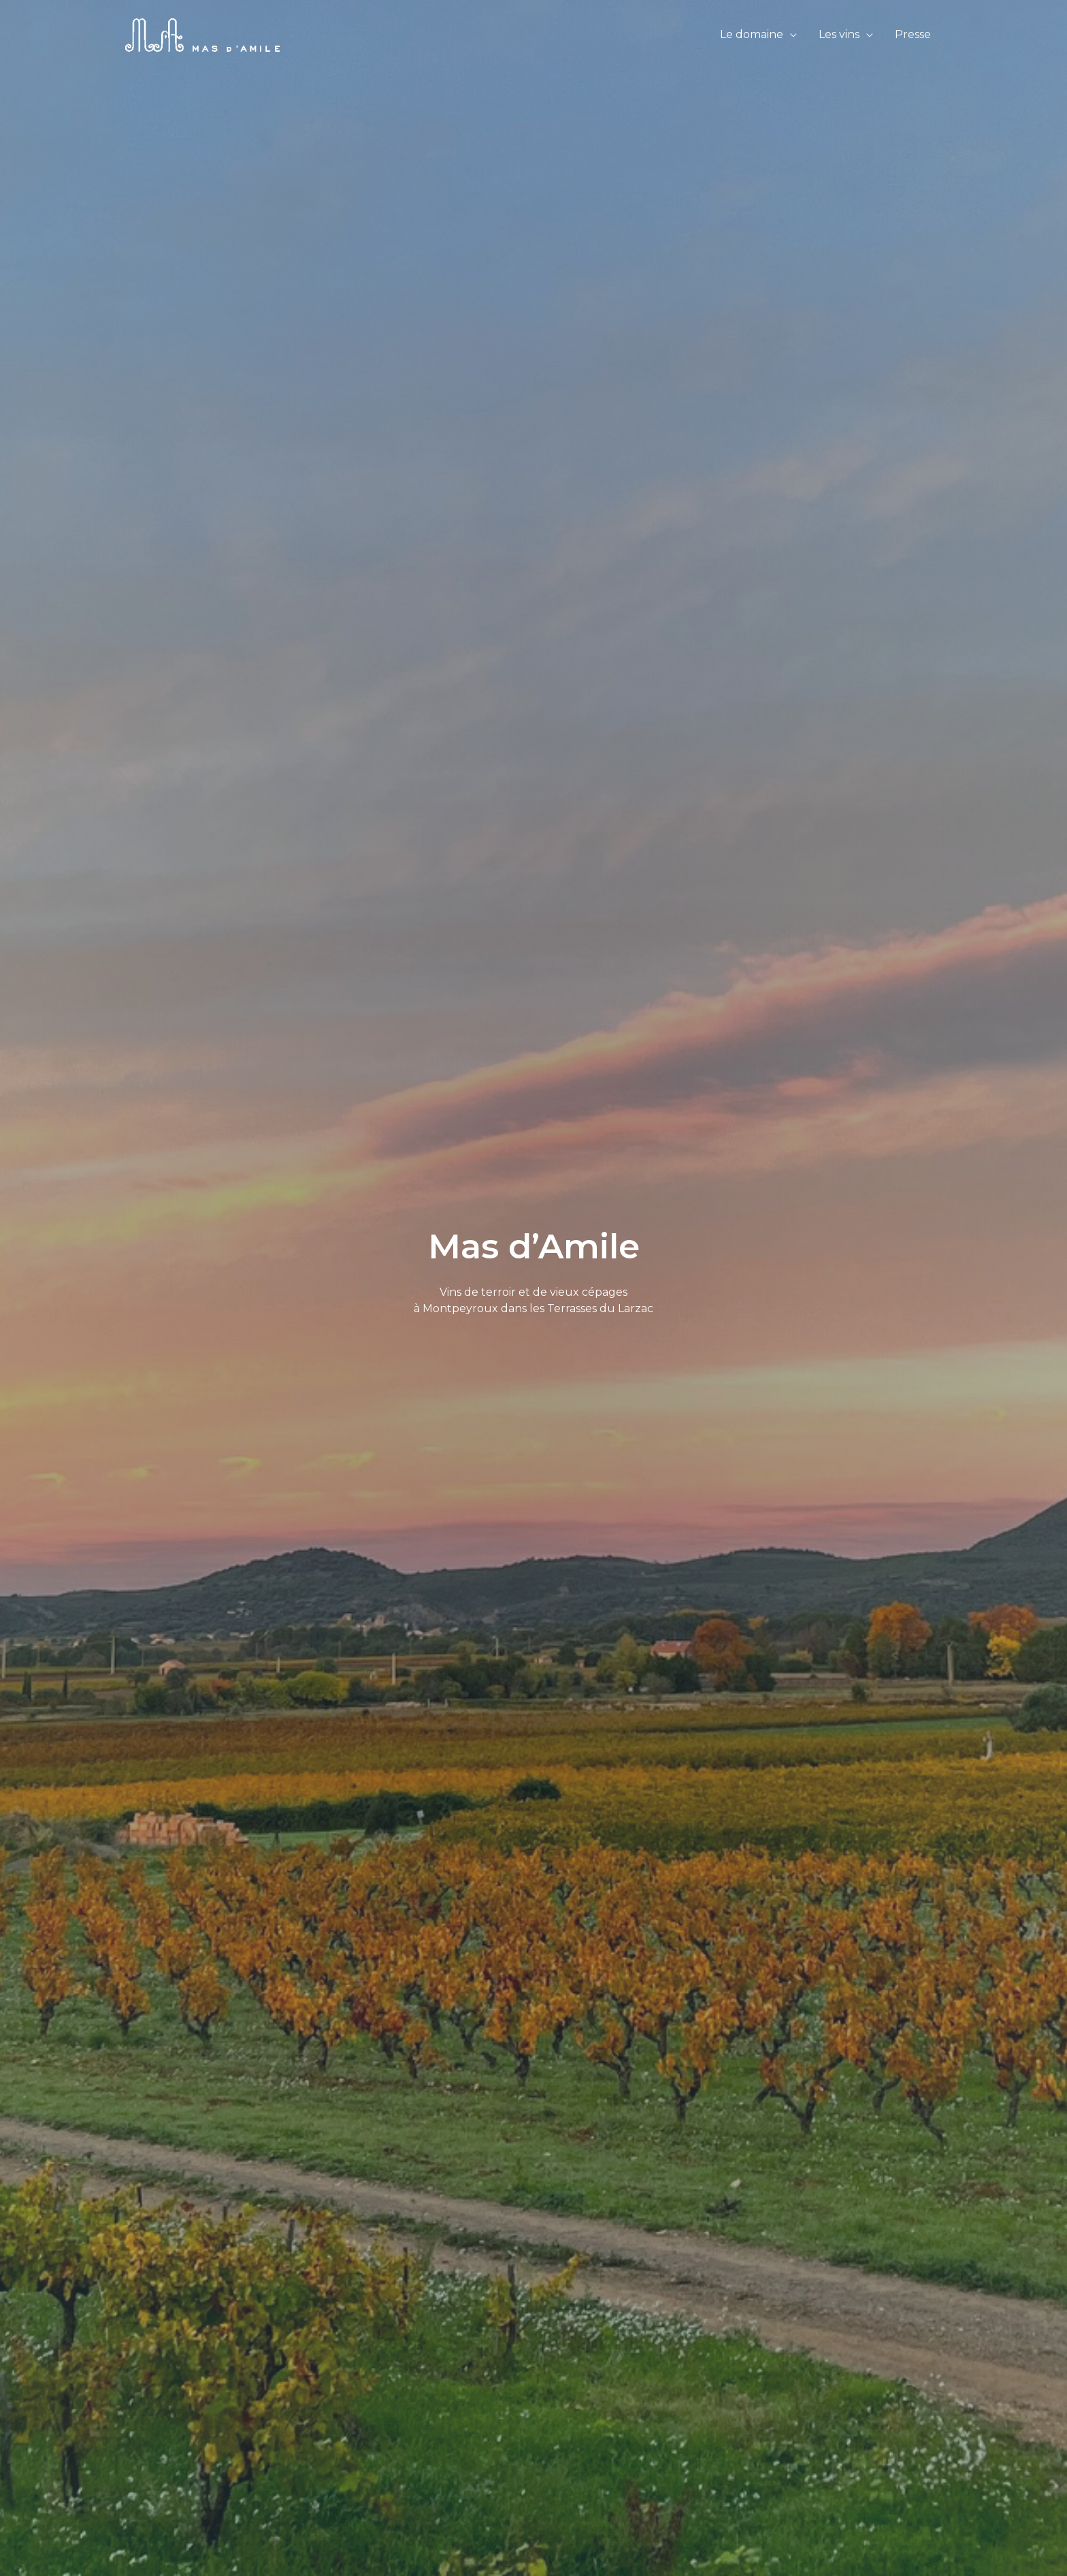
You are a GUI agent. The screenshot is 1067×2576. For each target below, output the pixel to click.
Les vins (839, 34)
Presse (913, 34)
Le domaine (751, 34)
